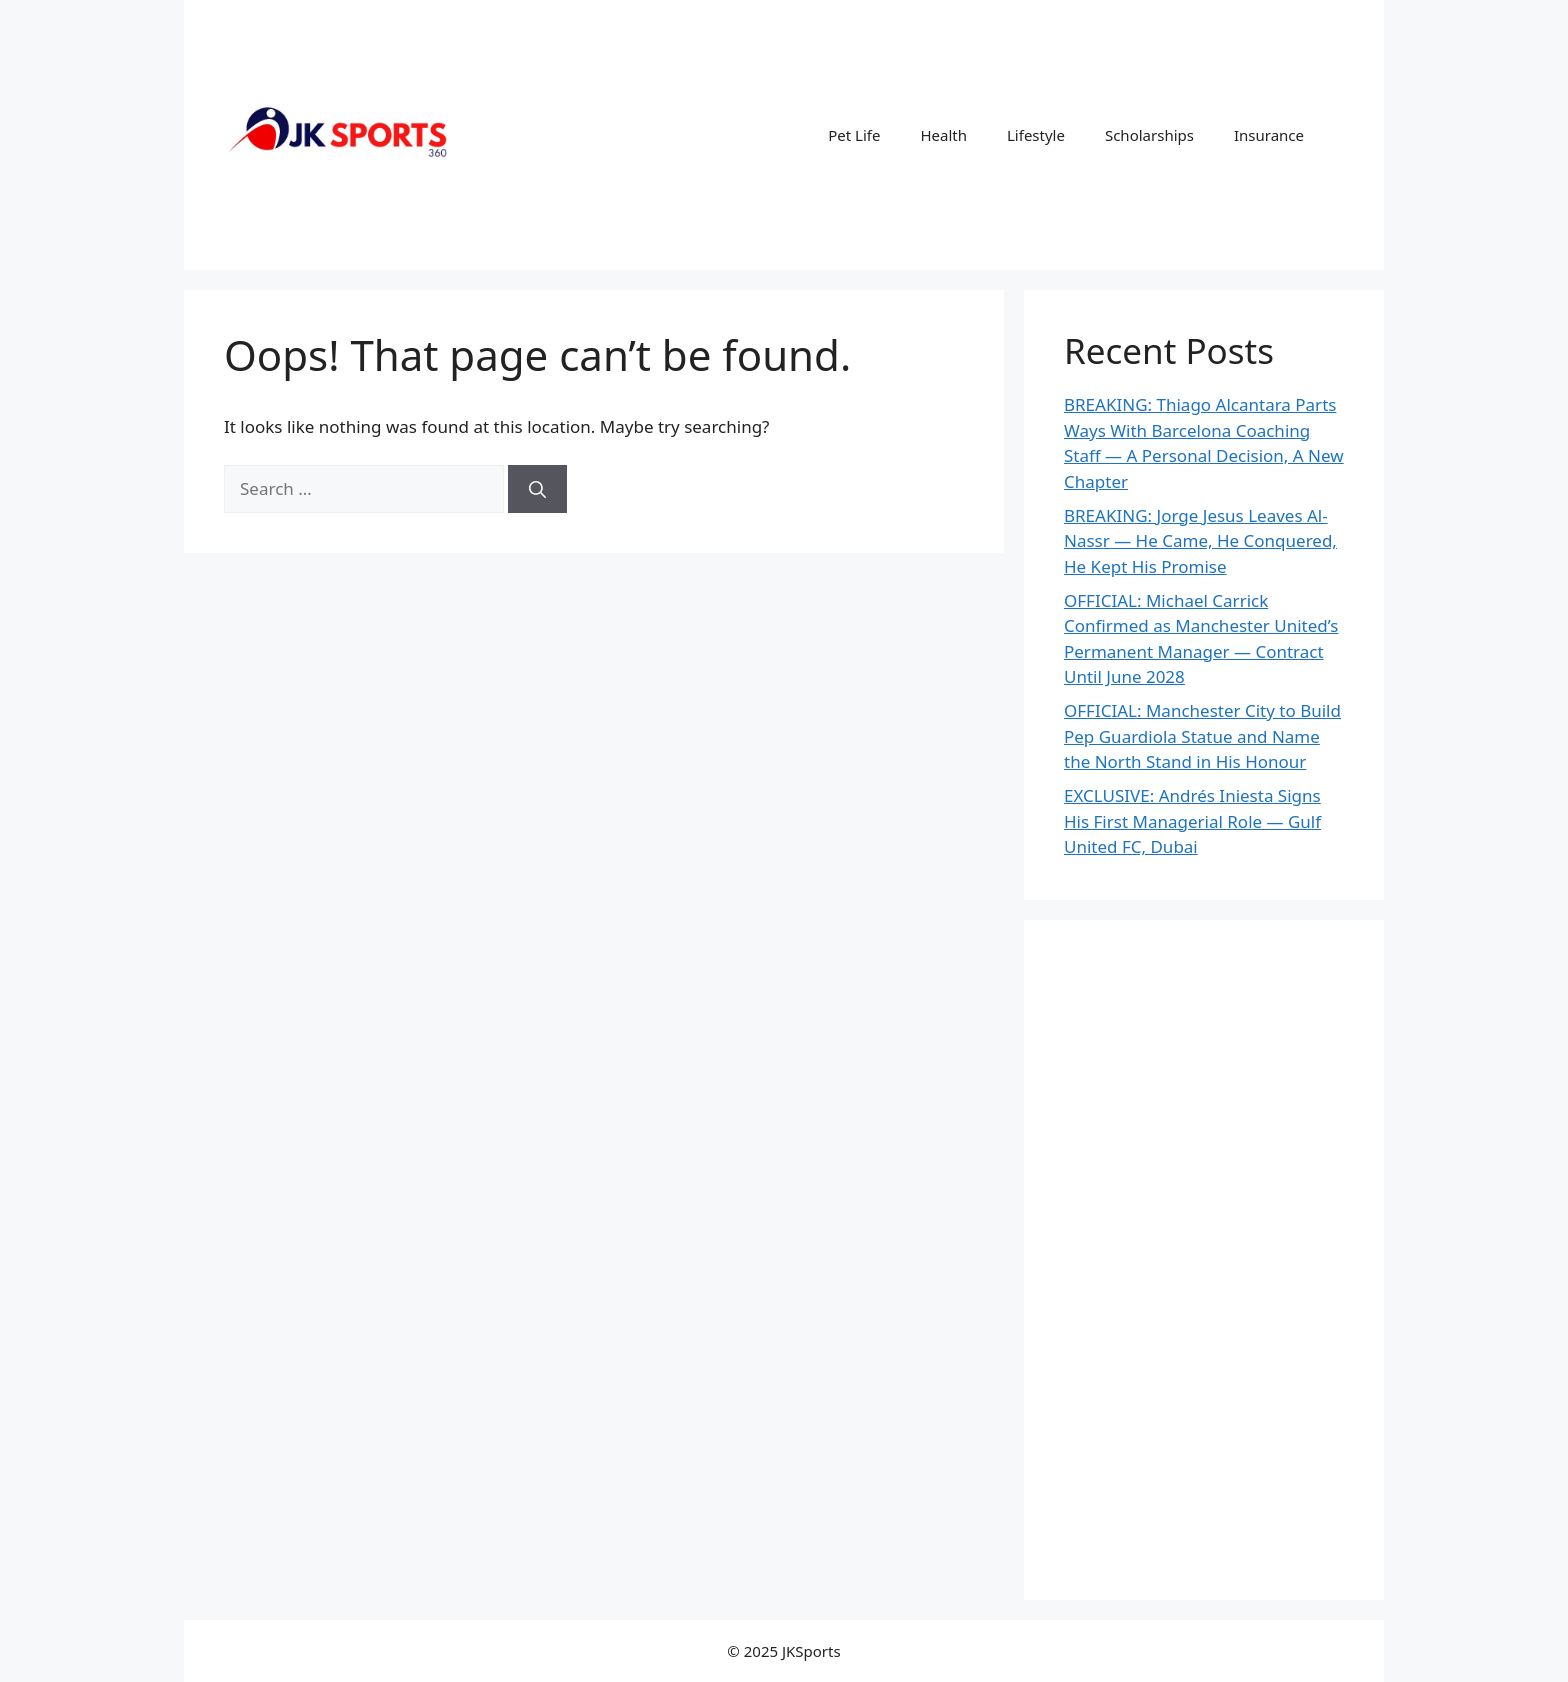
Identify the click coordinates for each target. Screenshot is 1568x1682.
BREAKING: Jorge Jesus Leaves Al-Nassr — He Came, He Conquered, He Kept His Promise (1200, 541)
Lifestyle (1036, 135)
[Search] (537, 489)
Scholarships (1149, 135)
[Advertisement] (1204, 1260)
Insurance (1269, 135)
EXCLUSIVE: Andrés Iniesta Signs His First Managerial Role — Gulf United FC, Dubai (1192, 821)
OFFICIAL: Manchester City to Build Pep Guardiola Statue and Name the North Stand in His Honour (1202, 736)
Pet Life (854, 135)
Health (943, 135)
